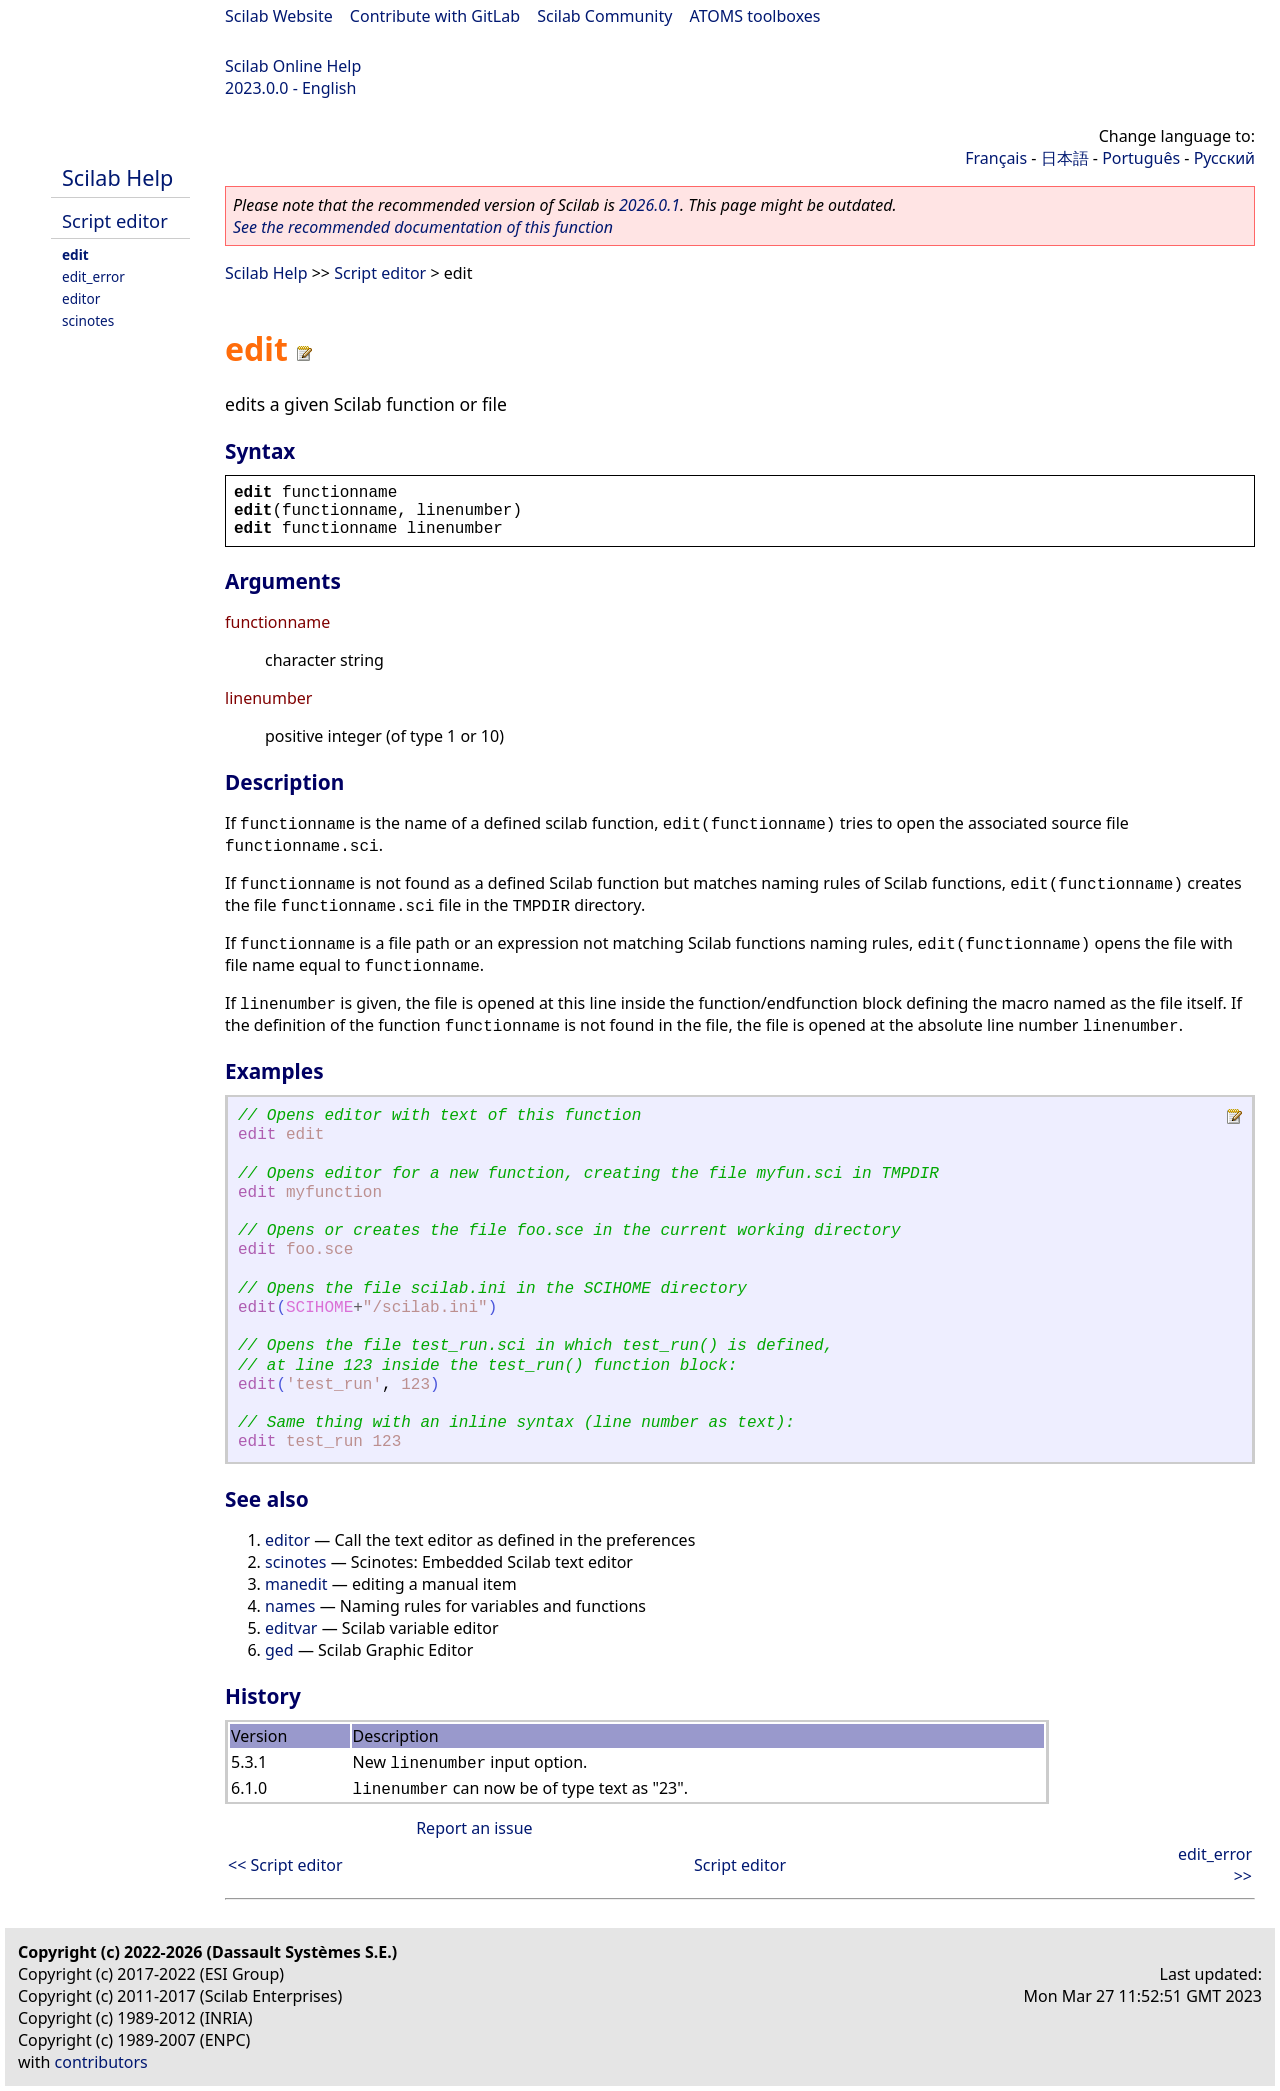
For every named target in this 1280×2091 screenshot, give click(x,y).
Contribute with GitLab (435, 16)
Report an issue (474, 1828)
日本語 (1065, 158)
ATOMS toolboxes (755, 16)
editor (81, 298)
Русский (1224, 158)
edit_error (93, 276)
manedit (296, 1584)
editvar (291, 1628)
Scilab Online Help (293, 66)
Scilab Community (604, 16)
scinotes (88, 320)
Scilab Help (117, 177)
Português (1141, 158)
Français (996, 158)
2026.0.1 (649, 205)
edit (75, 254)
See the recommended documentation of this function (423, 227)
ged (279, 1650)
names (290, 1606)
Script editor (115, 220)
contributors (101, 2062)
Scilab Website (279, 16)
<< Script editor (285, 1865)
